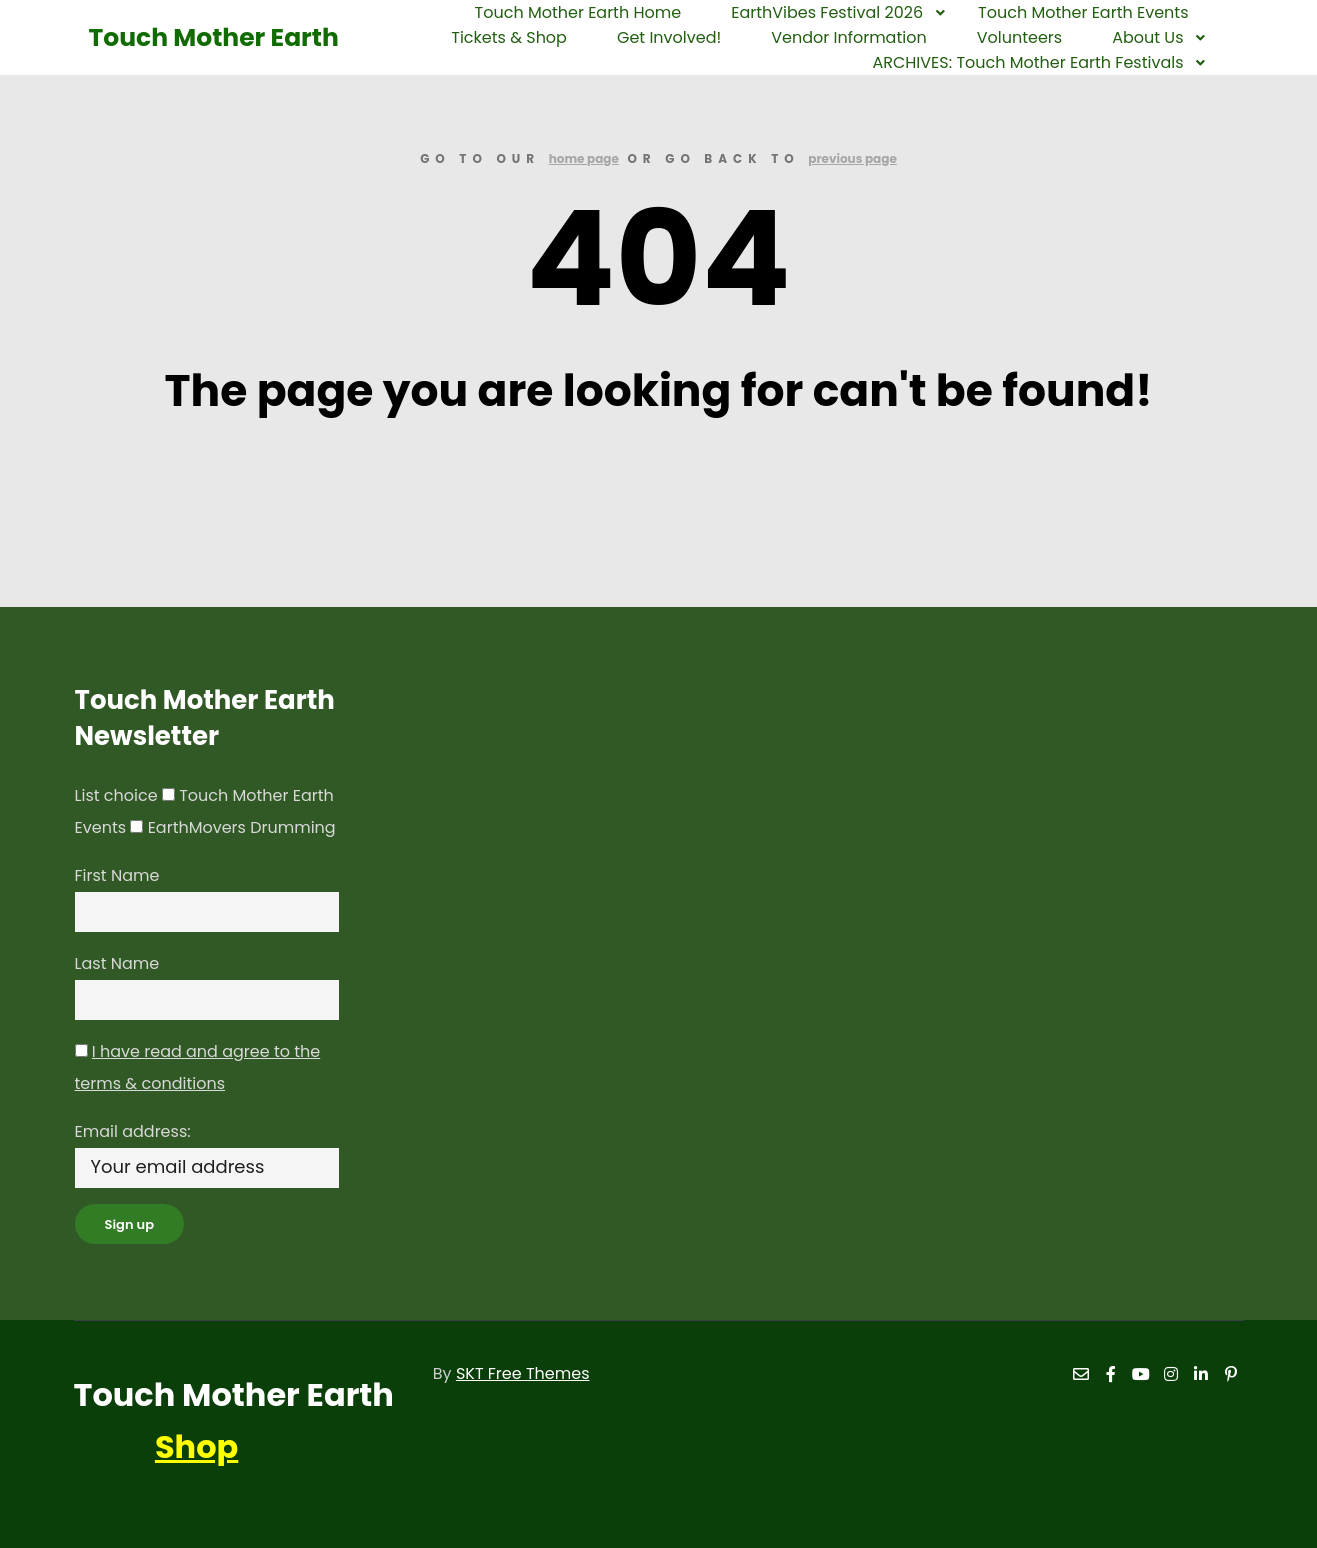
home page (584, 158)
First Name (117, 875)
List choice (116, 795)
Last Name (117, 963)
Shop (196, 1446)
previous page (852, 158)
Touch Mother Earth (189, 37)
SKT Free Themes (523, 1373)
